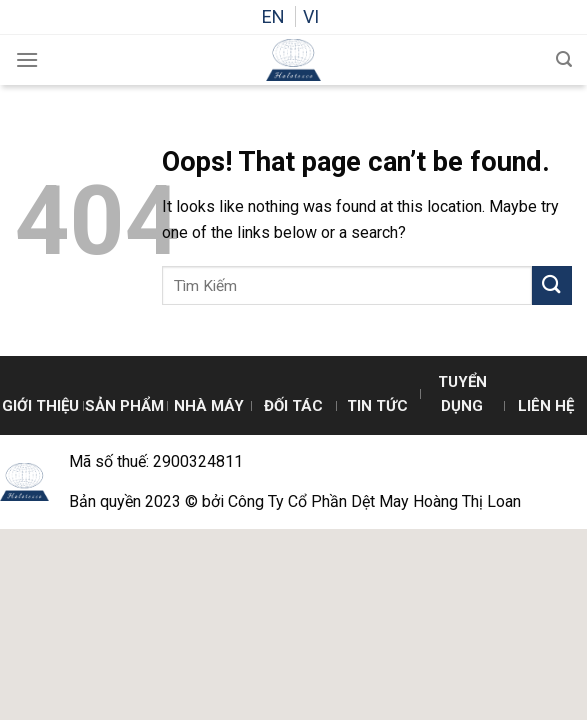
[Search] (564, 59)
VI (311, 16)
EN (275, 16)
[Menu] (27, 59)
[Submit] (552, 285)
